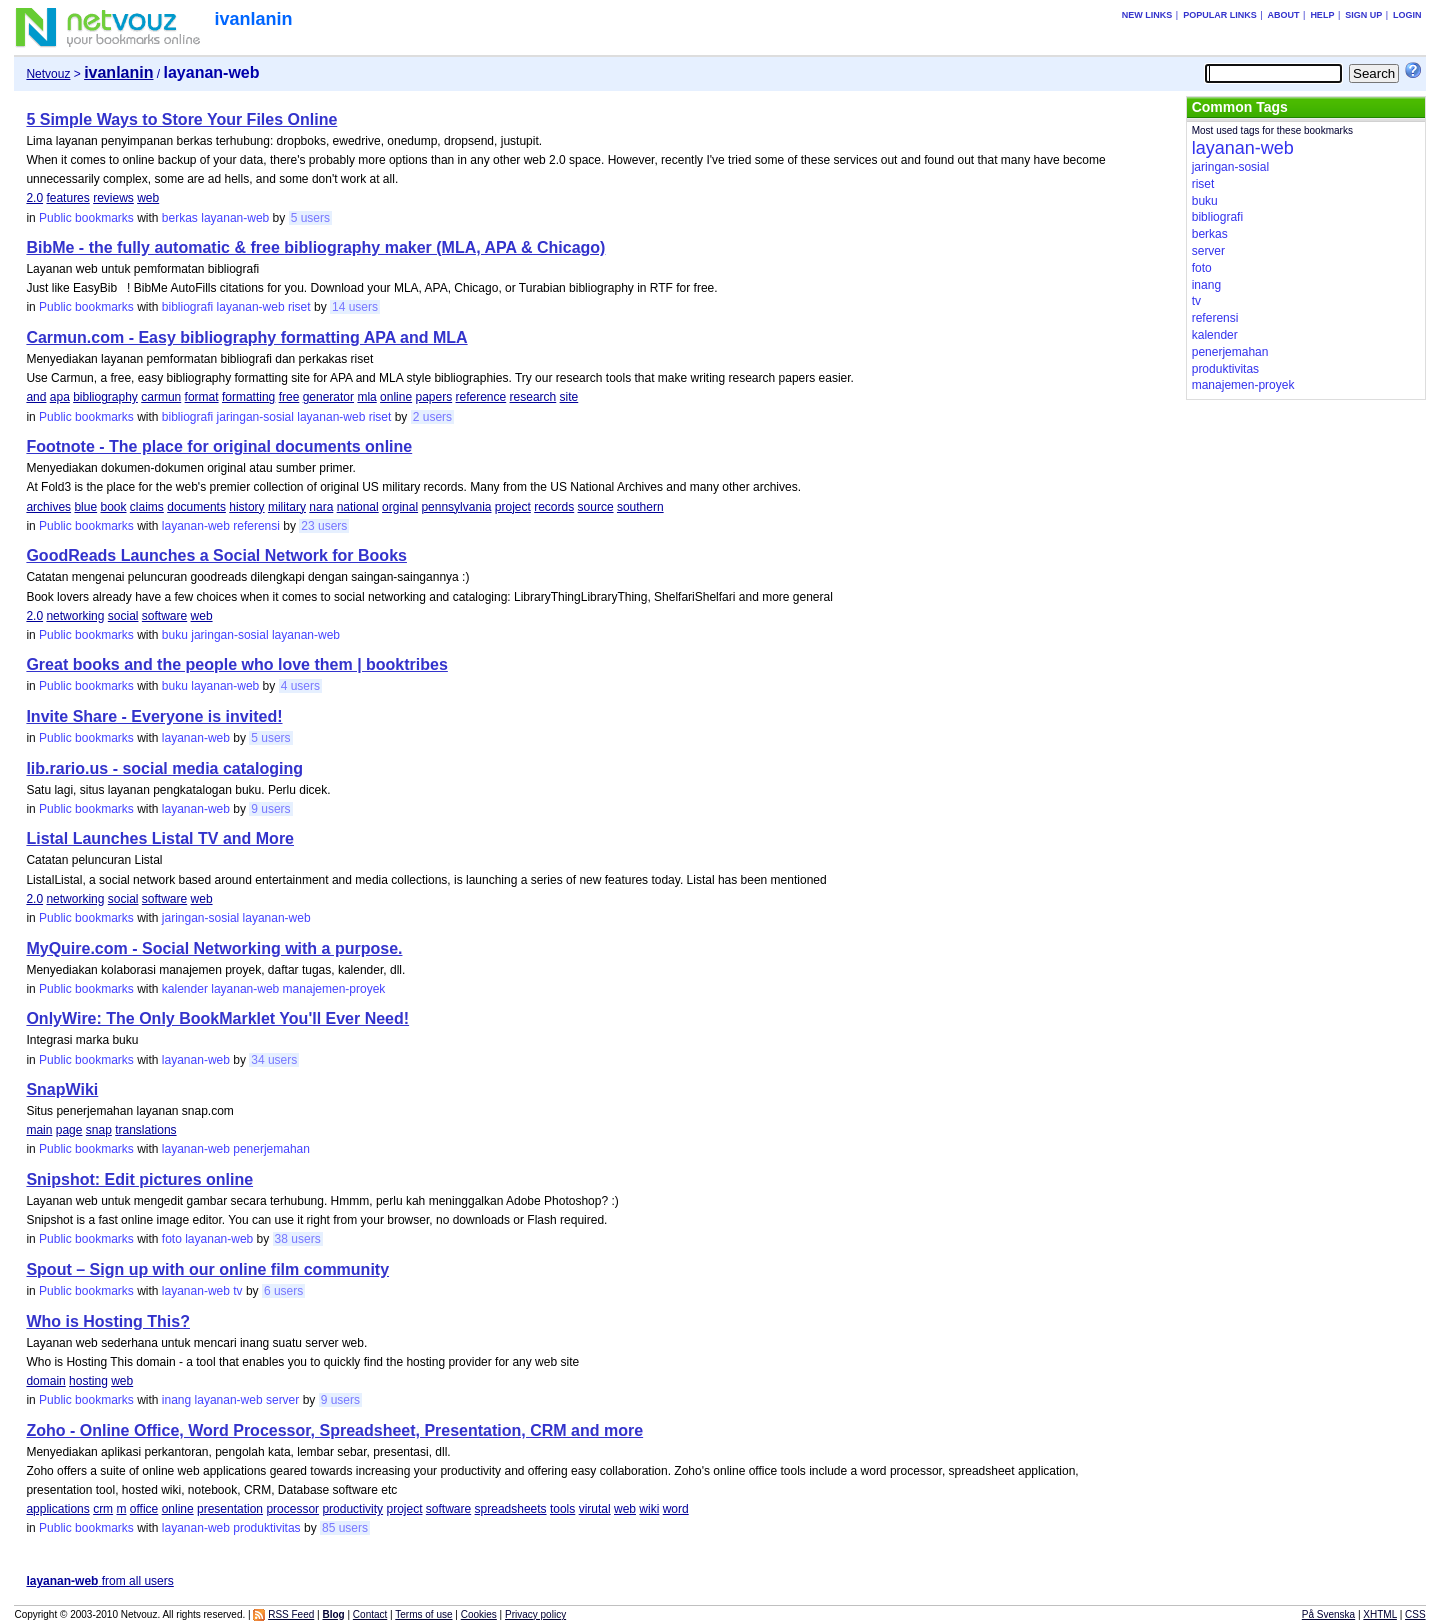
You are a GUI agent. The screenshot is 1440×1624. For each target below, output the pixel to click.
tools (562, 1509)
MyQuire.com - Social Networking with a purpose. (214, 948)
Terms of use (423, 1614)
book (113, 507)
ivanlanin (253, 19)
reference (481, 397)
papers (433, 397)
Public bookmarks (86, 218)
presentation (230, 1509)
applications (57, 1509)
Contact (370, 1614)
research (533, 397)
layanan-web (235, 218)
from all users (99, 1581)
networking (75, 616)
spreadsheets (511, 1509)
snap (99, 1130)
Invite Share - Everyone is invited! (154, 716)
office (144, 1509)
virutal (595, 1509)
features (67, 198)
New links (1147, 15)
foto (172, 1239)
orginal (400, 507)
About (1284, 15)
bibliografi (187, 307)
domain (45, 1381)
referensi (256, 526)
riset (299, 307)
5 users (310, 218)
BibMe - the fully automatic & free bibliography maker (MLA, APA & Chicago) (315, 247)
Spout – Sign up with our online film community (207, 1269)
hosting (88, 1381)
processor (292, 1509)
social (123, 616)
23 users (324, 526)
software (164, 616)
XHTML (1380, 1614)
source (596, 507)
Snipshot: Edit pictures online (139, 1179)
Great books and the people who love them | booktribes (236, 664)
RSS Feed (291, 1614)
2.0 (34, 198)
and (36, 397)
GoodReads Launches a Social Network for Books (216, 555)
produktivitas (266, 1528)
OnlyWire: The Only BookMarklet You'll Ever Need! (217, 1018)
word (676, 1509)
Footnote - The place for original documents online (219, 446)
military (287, 507)
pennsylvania (456, 507)
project (513, 507)
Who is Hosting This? (108, 1321)
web (148, 198)
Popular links (1220, 15)
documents (196, 507)
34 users (274, 1060)
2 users (432, 417)
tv (237, 1291)
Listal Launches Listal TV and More (160, 838)
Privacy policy (535, 1614)
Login (1407, 15)
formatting (248, 397)
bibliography (105, 397)
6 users (283, 1291)
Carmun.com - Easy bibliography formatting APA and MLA (246, 337)
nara (321, 507)
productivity (352, 1509)
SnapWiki (62, 1089)
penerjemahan (271, 1149)
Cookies (479, 1614)
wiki (649, 1509)
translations (145, 1130)
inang (176, 1400)
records (554, 507)
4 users (300, 686)
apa (60, 397)
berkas (180, 218)
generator (328, 397)
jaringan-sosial (255, 417)
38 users (298, 1239)
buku (175, 635)
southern (640, 507)
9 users (270, 809)
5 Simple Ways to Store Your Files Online (181, 119)
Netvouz (48, 74)
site (569, 397)
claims (147, 507)
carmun (161, 397)
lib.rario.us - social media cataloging (164, 768)
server (282, 1400)
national (358, 507)
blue (85, 507)
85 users (345, 1528)
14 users (355, 307)
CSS (1415, 1614)
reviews (113, 198)
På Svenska (1328, 1614)
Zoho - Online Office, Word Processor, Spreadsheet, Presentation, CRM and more (334, 1430)
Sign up (1363, 15)
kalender (185, 989)
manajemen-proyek (334, 989)
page (69, 1130)
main (39, 1130)
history (246, 507)
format (202, 397)
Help (1322, 15)
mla (366, 397)
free (289, 397)
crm (103, 1509)
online (396, 397)
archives (48, 507)
